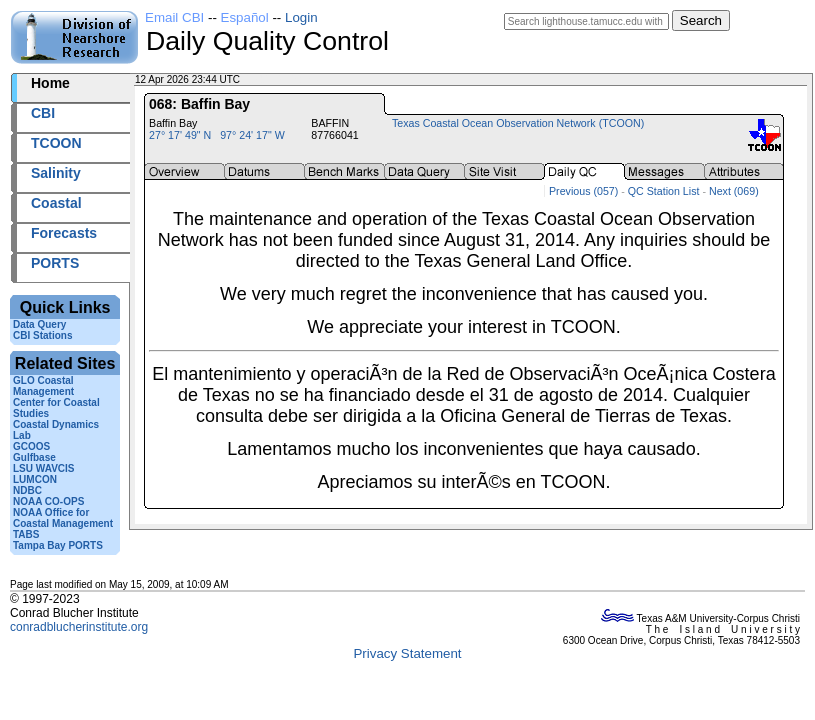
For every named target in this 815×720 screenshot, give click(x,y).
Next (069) (734, 191)
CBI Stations (42, 335)
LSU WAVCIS (43, 468)
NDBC (27, 490)
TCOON (56, 143)
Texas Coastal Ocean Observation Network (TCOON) (518, 123)
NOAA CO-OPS (48, 501)
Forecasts (64, 233)
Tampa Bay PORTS (58, 545)
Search (701, 20)
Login (301, 17)
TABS (26, 534)
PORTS (55, 263)
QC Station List (664, 191)
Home (50, 83)
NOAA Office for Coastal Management (63, 518)
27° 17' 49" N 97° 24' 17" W (217, 135)
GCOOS (31, 446)
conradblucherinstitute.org (79, 627)
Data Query (39, 324)
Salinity (56, 173)
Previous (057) (583, 191)
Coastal (56, 203)
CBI (43, 113)
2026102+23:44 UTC (289, 79)
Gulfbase (34, 457)
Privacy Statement (407, 653)
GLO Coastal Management (43, 386)
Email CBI (174, 17)
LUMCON (35, 479)
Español (245, 17)
